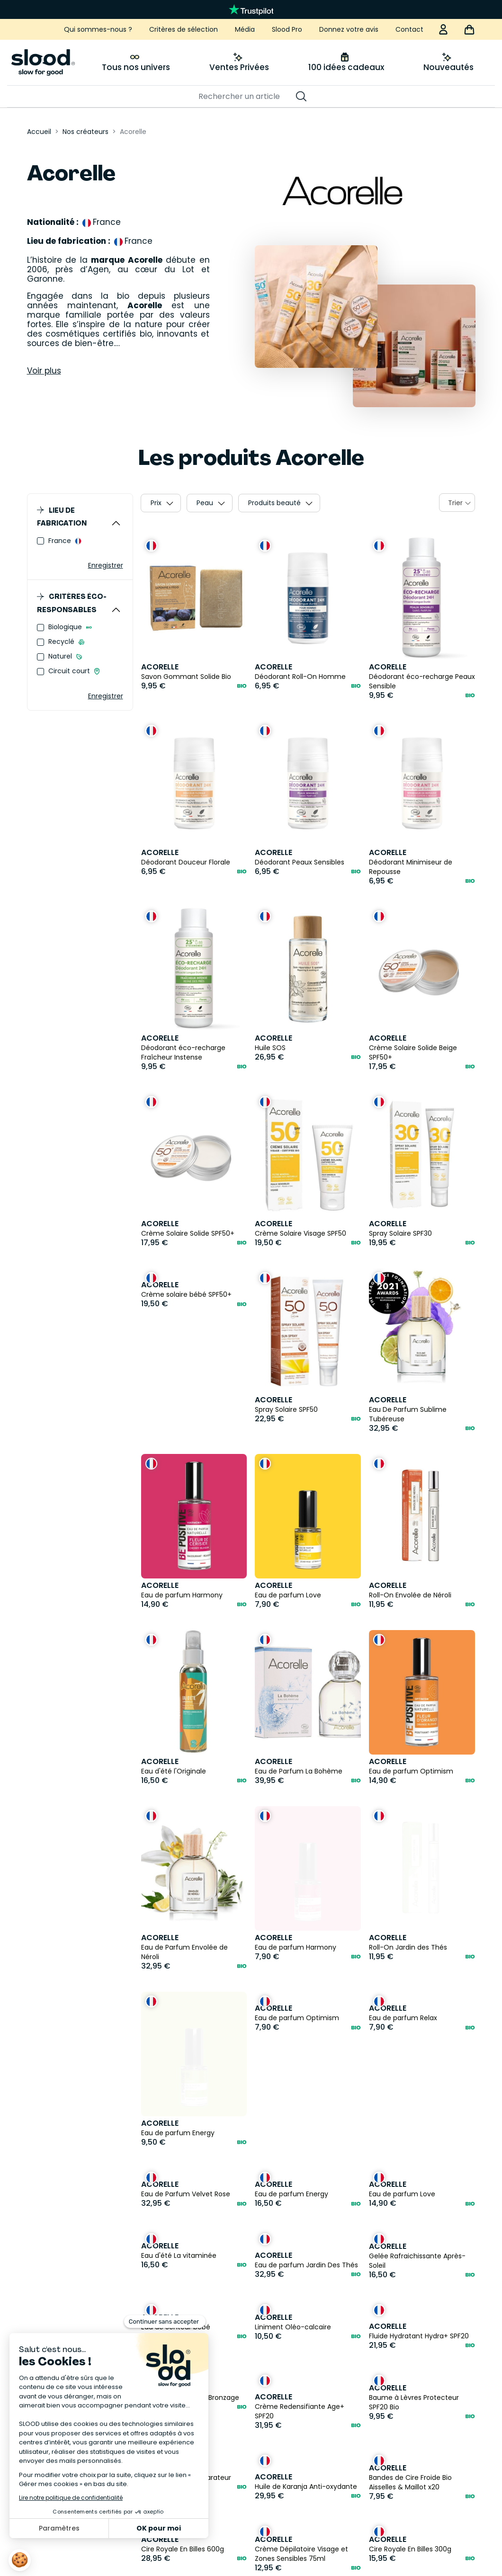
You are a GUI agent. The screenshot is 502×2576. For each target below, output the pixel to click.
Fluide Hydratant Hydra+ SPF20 (419, 2222)
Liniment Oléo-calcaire (293, 2213)
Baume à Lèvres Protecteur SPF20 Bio (414, 2288)
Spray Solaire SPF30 (400, 1233)
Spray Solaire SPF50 (286, 1409)
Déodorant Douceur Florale (185, 862)
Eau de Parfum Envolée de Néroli (184, 1952)
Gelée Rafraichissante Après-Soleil (417, 2146)
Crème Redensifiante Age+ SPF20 (299, 2297)
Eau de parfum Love (288, 1595)
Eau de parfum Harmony (182, 1595)
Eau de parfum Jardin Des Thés (306, 2151)
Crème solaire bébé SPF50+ (186, 1294)
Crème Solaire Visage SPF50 (300, 1233)
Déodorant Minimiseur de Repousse (410, 866)
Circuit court (70, 671)
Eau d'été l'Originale (173, 1771)
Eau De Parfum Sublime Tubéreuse (408, 1414)
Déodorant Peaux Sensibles (299, 862)
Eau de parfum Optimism (411, 1771)
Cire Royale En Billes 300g (410, 2435)
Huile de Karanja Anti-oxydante (306, 2373)
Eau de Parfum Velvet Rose (185, 2080)
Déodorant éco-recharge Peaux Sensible (422, 681)
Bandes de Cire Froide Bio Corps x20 (421, 2510)
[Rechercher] (246, 96)
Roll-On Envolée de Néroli (410, 1595)
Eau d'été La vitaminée (178, 2142)
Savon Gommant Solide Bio (186, 676)
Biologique (66, 627)
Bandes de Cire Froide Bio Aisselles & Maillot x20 (410, 2368)
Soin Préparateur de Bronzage (190, 2284)
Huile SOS (270, 1047)
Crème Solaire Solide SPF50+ (187, 1233)
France (60, 540)
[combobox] (457, 502)
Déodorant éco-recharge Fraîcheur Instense (183, 1052)
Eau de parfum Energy (178, 2018)
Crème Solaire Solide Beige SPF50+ (413, 1052)
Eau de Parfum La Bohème (298, 1771)
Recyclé (62, 641)
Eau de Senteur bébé (175, 2213)
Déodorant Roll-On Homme (300, 676)
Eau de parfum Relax (403, 2018)
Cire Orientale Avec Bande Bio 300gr (304, 2510)
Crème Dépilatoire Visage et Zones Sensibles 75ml (301, 2439)
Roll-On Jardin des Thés (408, 1833)
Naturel (61, 656)
